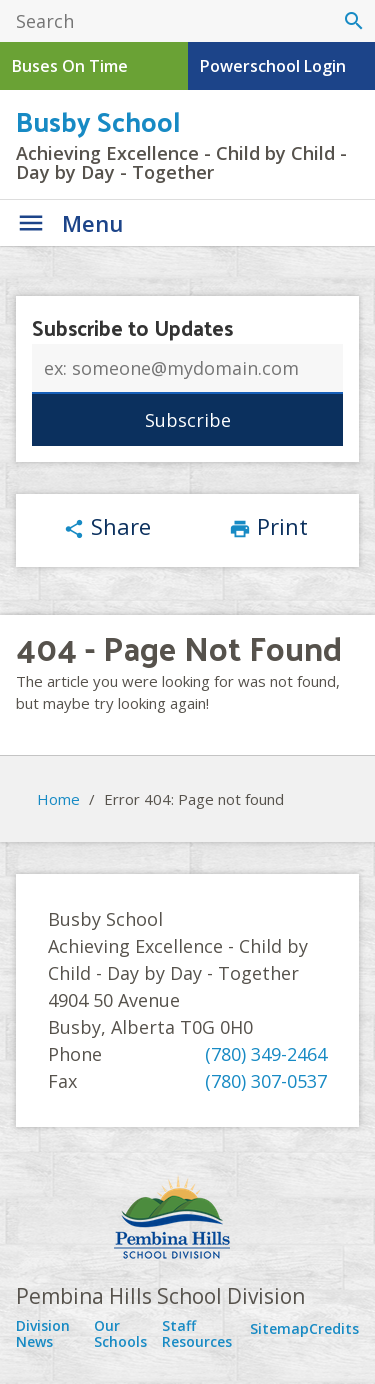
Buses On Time (70, 66)
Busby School (98, 120)
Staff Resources (197, 1333)
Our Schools (120, 1333)
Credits (334, 1328)
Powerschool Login (273, 66)
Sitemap (279, 1328)
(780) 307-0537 (266, 1081)
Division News (43, 1333)
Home (58, 799)
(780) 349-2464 (266, 1054)
